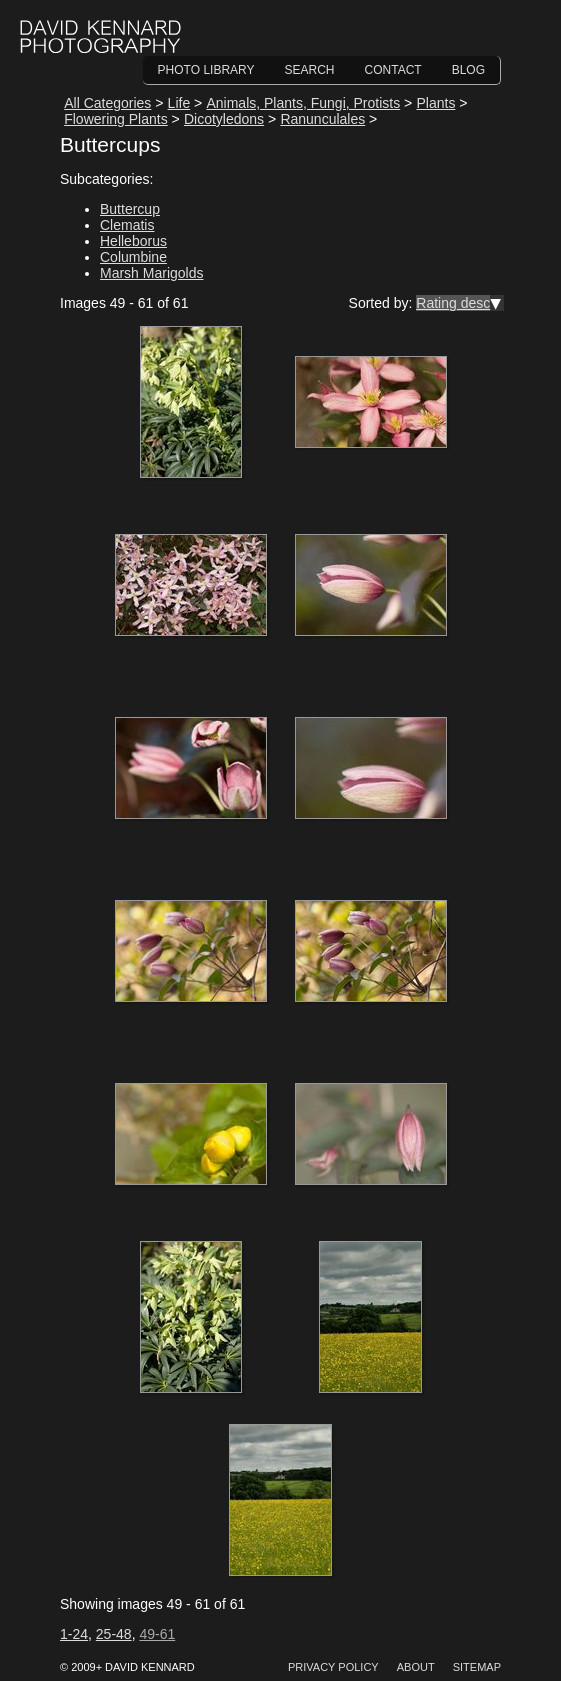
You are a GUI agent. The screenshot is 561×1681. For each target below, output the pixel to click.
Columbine (133, 257)
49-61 (157, 1634)
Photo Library (206, 70)
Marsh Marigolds (151, 273)
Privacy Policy (333, 1667)
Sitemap (477, 1667)
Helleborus (133, 241)
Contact (393, 70)
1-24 (74, 1634)
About (416, 1667)
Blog (468, 70)
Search (310, 70)
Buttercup (130, 209)
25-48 (114, 1634)
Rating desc (453, 303)
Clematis (127, 225)
